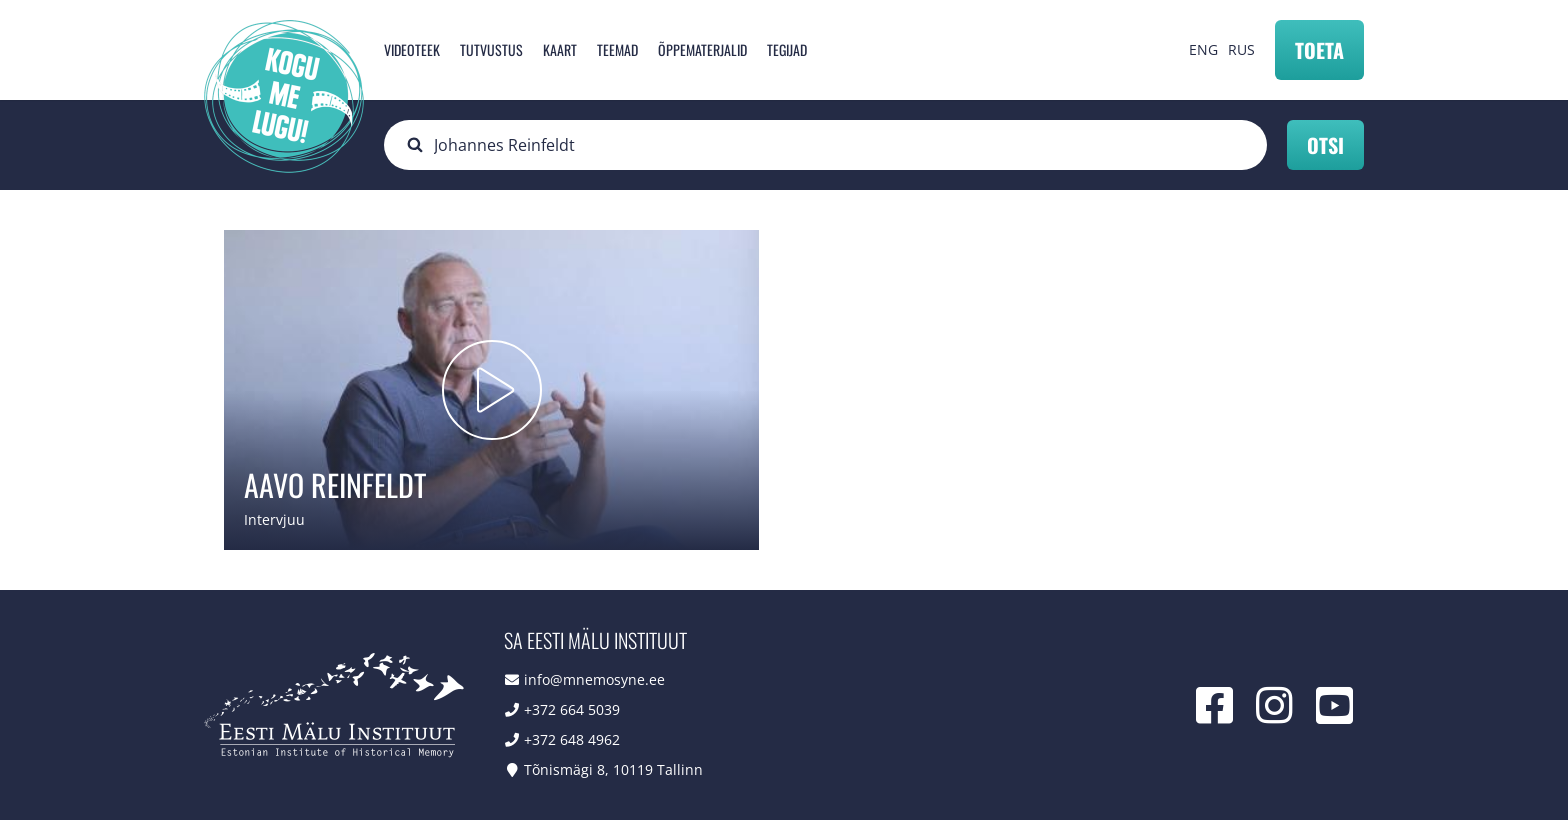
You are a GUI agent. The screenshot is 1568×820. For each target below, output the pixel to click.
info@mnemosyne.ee (594, 679)
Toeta (1319, 50)
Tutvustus (491, 49)
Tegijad (787, 49)
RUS (1241, 49)
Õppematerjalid (702, 49)
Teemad (617, 49)
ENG (1203, 49)
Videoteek (412, 49)
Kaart (560, 49)
